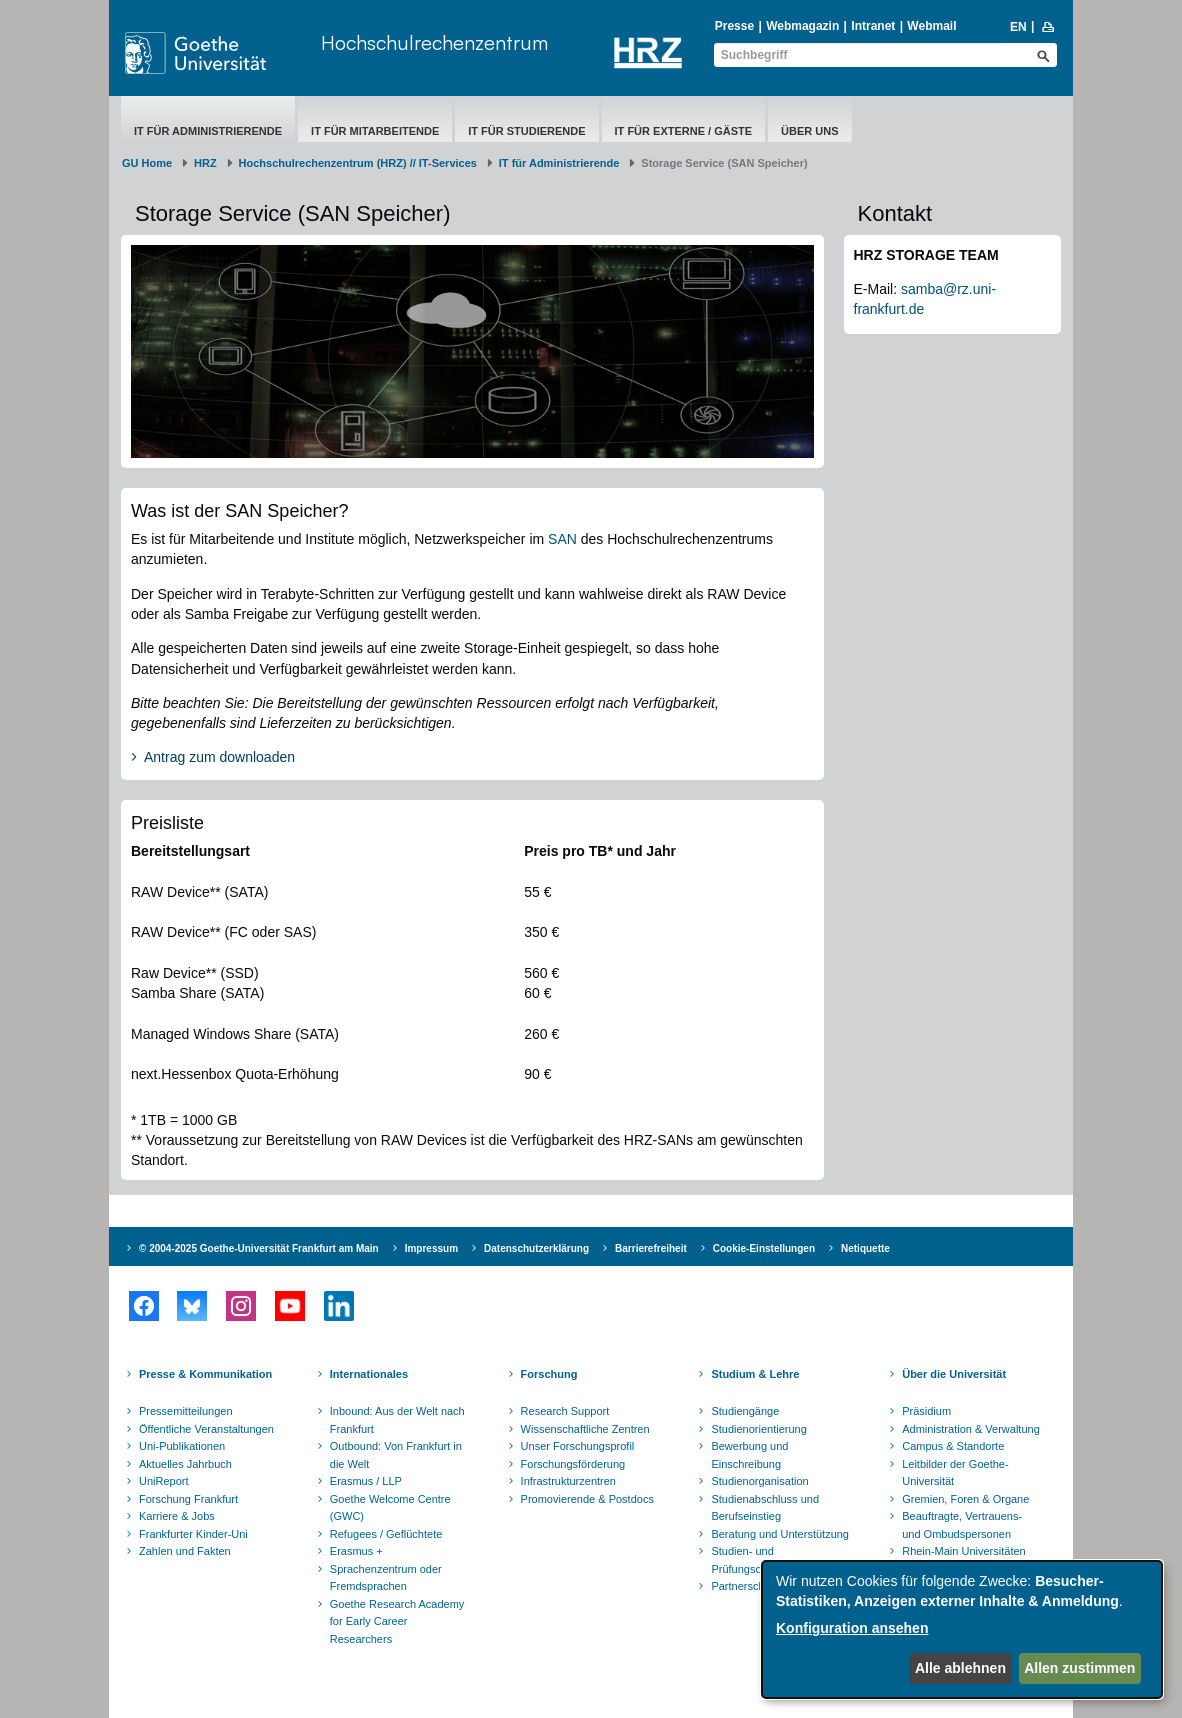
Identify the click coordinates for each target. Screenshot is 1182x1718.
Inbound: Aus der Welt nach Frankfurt (397, 1420)
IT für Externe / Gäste (684, 131)
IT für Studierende (526, 131)
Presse (734, 26)
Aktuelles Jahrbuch (185, 1464)
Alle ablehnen (960, 1668)
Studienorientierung (758, 1429)
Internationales (369, 1374)
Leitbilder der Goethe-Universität (955, 1473)
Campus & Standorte (953, 1446)
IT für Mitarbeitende (375, 131)
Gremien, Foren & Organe (965, 1499)
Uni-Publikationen (182, 1446)
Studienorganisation (759, 1481)
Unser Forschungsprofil (578, 1446)
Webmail (931, 26)
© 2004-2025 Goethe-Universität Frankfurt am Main (259, 1248)
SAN (564, 539)
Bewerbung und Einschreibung (749, 1455)
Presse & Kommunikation (205, 1374)
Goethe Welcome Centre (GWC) (390, 1508)
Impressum (431, 1248)
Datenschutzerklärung (536, 1248)
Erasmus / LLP (366, 1481)
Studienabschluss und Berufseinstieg (765, 1508)
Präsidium (926, 1411)
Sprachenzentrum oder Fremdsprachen (386, 1578)
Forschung (549, 1374)
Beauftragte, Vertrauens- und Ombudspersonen (962, 1525)
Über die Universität (954, 1374)
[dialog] (962, 1629)
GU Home (147, 163)
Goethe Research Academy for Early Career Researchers (397, 1621)
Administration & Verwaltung (971, 1429)
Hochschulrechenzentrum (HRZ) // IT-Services (358, 163)
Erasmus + (356, 1551)
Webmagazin (802, 26)
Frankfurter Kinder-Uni (193, 1534)
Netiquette (865, 1248)
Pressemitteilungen (186, 1411)
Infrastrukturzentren (568, 1481)
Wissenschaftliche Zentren (585, 1429)
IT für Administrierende (208, 131)
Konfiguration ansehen (852, 1628)
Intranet (873, 26)
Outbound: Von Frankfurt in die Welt (396, 1455)
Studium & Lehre (755, 1374)
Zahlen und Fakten (185, 1551)
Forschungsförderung (573, 1464)
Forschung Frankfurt (188, 1499)
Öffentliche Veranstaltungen (206, 1429)
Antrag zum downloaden (219, 757)
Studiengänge (745, 1411)
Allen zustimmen (1079, 1668)
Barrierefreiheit (651, 1248)
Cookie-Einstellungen (764, 1248)
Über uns (809, 131)
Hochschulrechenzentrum (434, 42)
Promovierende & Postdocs (587, 1499)
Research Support (565, 1411)
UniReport (164, 1481)
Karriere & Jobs (177, 1516)
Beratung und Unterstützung (780, 1534)
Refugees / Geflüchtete (386, 1534)
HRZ (205, 163)
